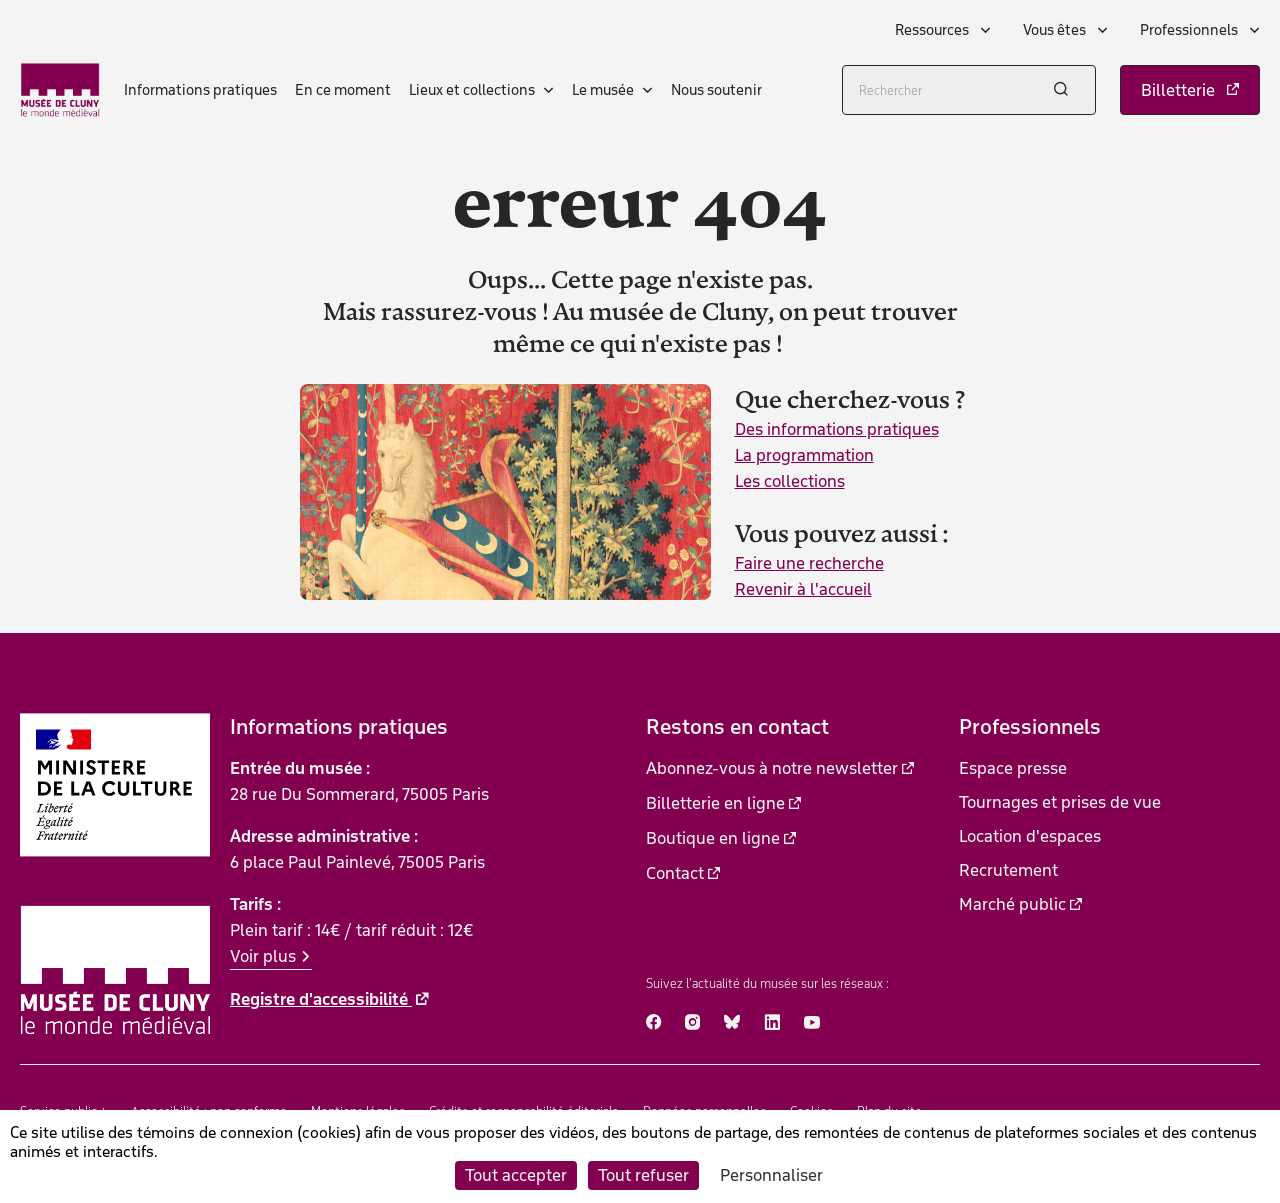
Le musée (603, 90)
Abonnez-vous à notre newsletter (772, 768)
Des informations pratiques (837, 429)
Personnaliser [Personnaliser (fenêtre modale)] (771, 1175)
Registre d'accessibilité (321, 999)
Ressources (933, 30)
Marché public (1012, 904)
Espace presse (1013, 768)
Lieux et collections (472, 90)
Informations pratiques (200, 90)
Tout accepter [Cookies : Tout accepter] (516, 1175)
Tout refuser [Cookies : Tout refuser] (643, 1175)
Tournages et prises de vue (1060, 802)
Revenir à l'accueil (803, 589)
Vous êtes (1056, 30)
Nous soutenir (716, 90)
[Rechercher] (969, 90)
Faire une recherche (809, 563)
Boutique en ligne (713, 838)
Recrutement (1008, 870)
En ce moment (343, 90)
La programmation (804, 455)
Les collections (790, 481)
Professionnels (1190, 30)
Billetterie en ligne (715, 803)
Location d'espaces (1030, 836)
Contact (675, 873)
